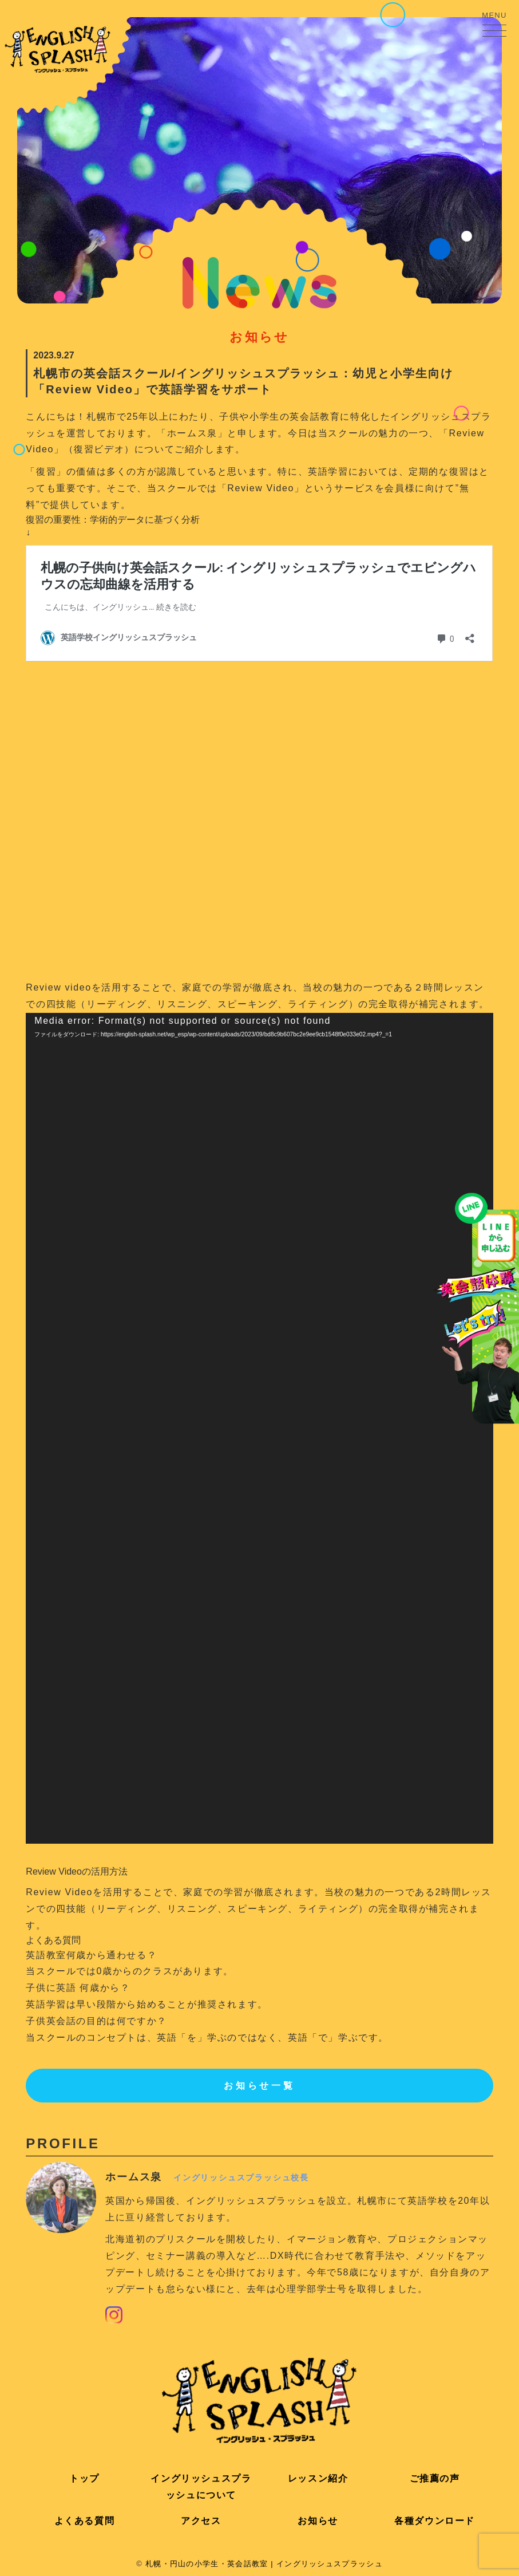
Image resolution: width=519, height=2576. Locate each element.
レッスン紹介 (318, 2478)
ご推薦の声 (435, 2478)
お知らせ (318, 2521)
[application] (259, 1428)
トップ (84, 2478)
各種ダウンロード (434, 2521)
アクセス (201, 2521)
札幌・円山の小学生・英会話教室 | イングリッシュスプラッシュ (264, 2563)
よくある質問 (84, 2521)
